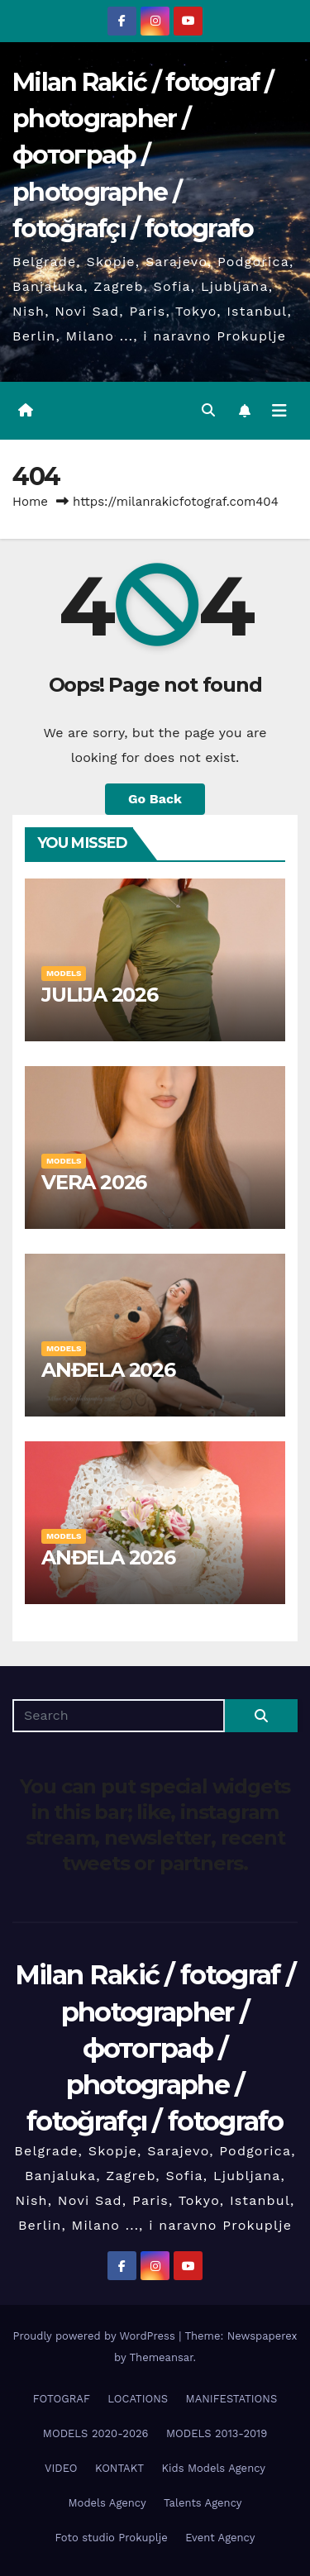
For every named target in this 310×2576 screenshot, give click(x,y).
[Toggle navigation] (279, 410)
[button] (208, 410)
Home (30, 501)
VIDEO (61, 2468)
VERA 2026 (93, 1182)
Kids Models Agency (213, 2468)
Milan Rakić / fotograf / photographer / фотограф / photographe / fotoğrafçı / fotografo (142, 155)
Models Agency (107, 2503)
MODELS (63, 973)
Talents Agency (202, 2503)
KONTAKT (119, 2468)
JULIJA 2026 (99, 995)
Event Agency (220, 2537)
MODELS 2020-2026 (96, 2433)
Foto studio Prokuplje (111, 2537)
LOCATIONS (137, 2399)
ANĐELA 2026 (108, 1370)
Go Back (155, 799)
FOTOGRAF (61, 2399)
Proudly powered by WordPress (95, 2336)
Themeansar (161, 2357)
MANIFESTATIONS (232, 2399)
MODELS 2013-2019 (216, 2433)
